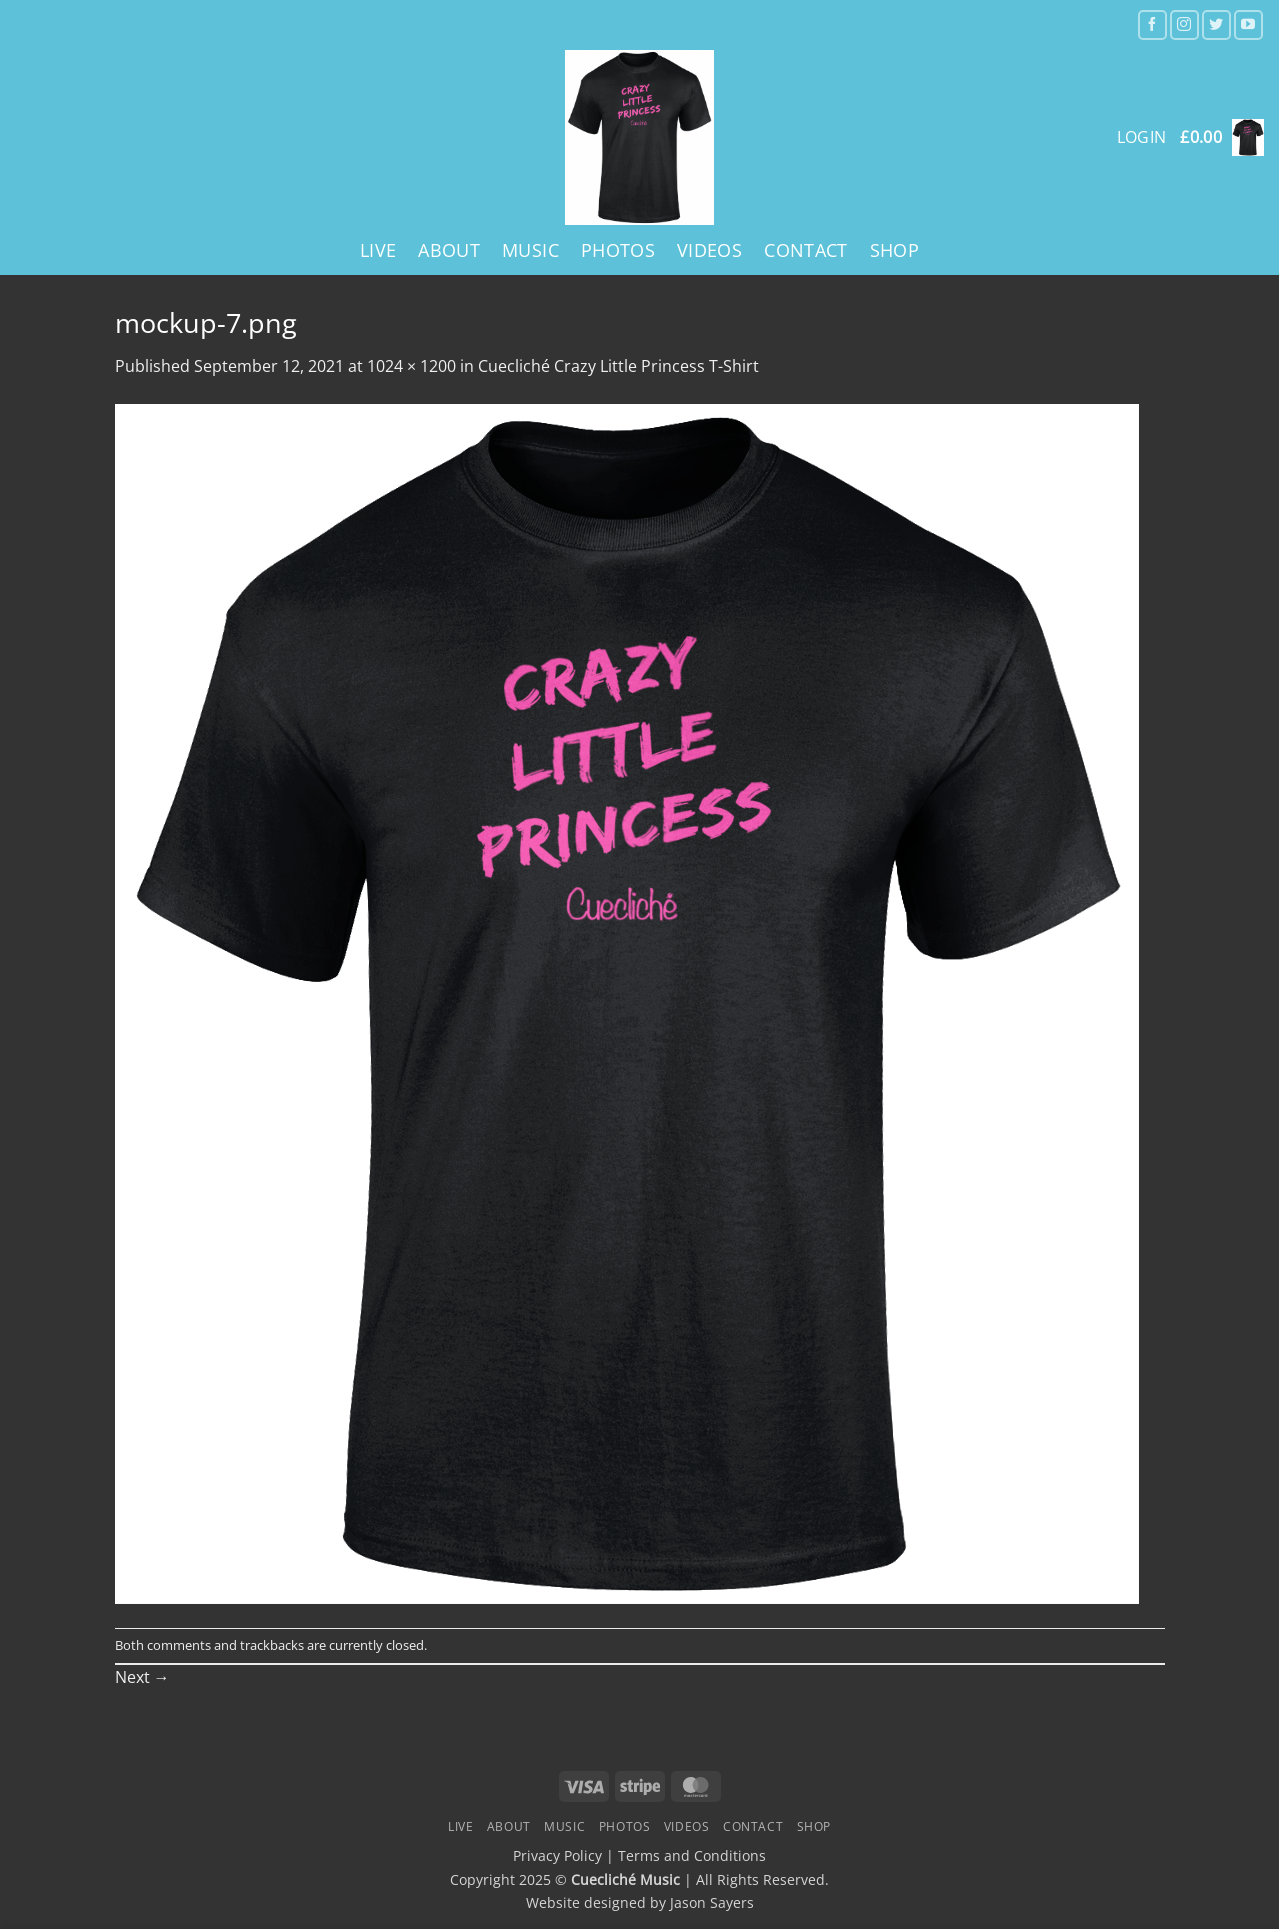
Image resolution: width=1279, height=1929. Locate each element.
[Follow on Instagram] (1184, 24)
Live (378, 250)
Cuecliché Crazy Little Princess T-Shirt (618, 366)
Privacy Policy (557, 1855)
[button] (1222, 137)
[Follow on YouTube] (1248, 24)
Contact (805, 250)
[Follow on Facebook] (1152, 24)
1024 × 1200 (411, 366)
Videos (709, 250)
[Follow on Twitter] (1216, 24)
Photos (618, 250)
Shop (894, 250)
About (449, 250)
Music (530, 250)
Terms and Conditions (692, 1855)
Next (142, 1677)
